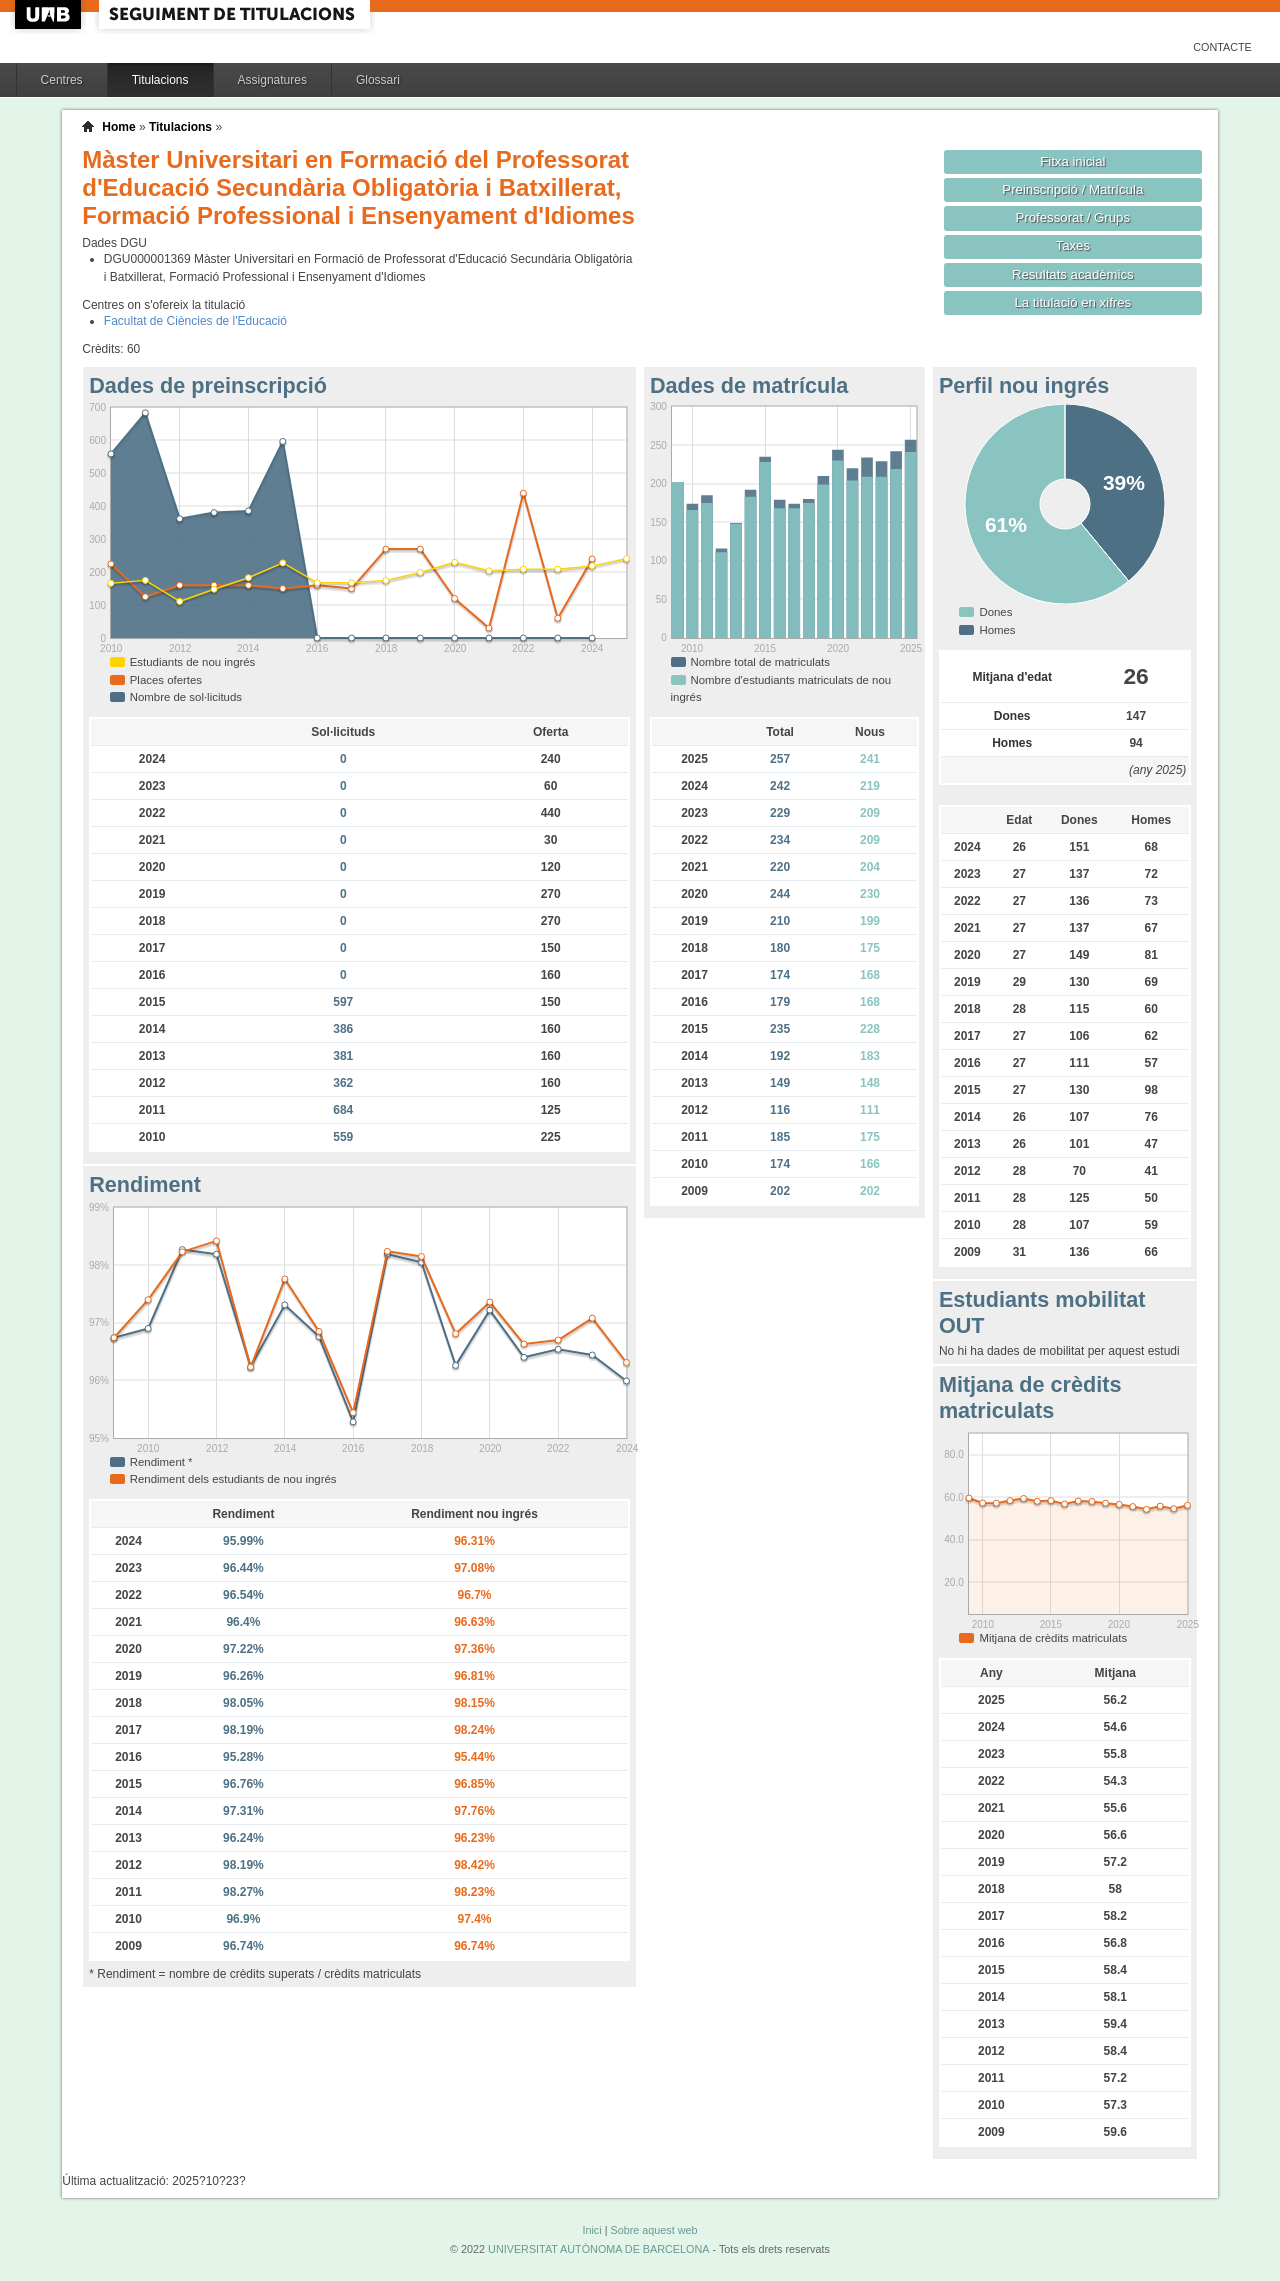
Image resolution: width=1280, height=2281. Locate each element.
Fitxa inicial (1072, 161)
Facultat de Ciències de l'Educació (195, 321)
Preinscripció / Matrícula (1072, 189)
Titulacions (160, 80)
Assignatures (272, 80)
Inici (591, 2230)
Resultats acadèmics (1073, 274)
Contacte (1222, 47)
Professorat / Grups (1073, 217)
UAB (50, 14)
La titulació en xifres (1072, 302)
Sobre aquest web (653, 2230)
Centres (62, 80)
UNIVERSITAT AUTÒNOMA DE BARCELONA (598, 2249)
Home (118, 127)
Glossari (378, 80)
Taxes (1073, 245)
